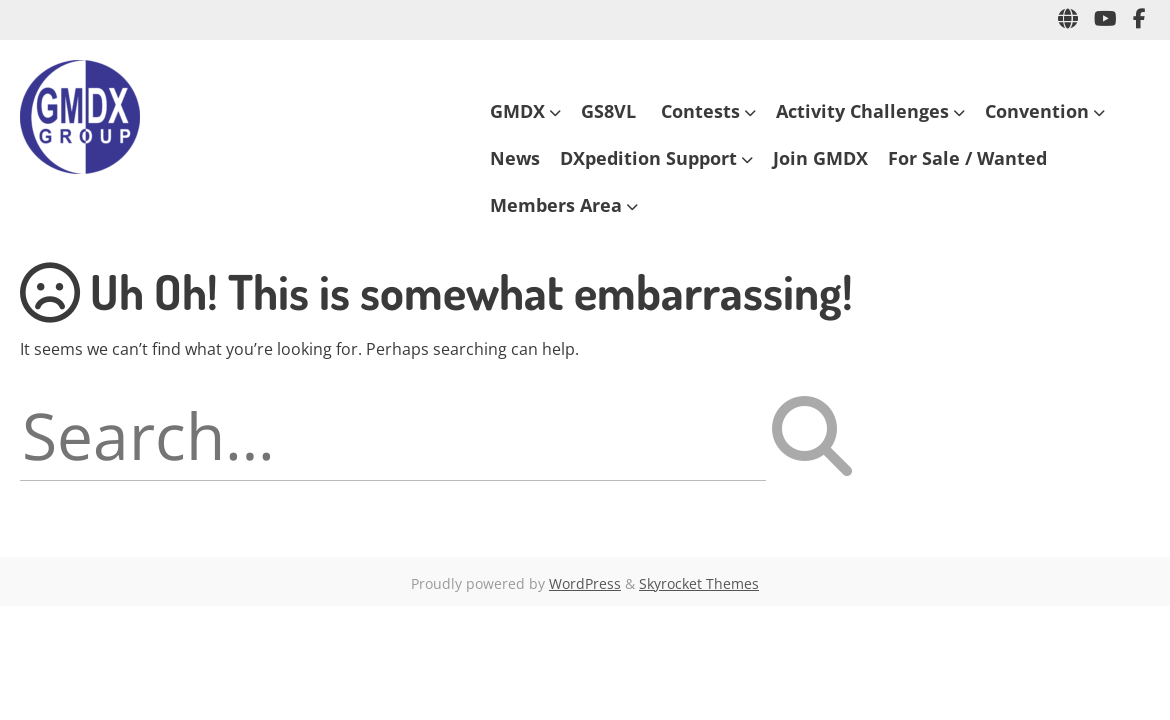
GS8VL (611, 111)
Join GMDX (820, 158)
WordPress (585, 583)
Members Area (556, 205)
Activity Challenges (862, 111)
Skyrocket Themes (699, 583)
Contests (700, 111)
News (515, 158)
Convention (1037, 111)
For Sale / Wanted (967, 158)
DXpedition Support (648, 158)
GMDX (517, 111)
